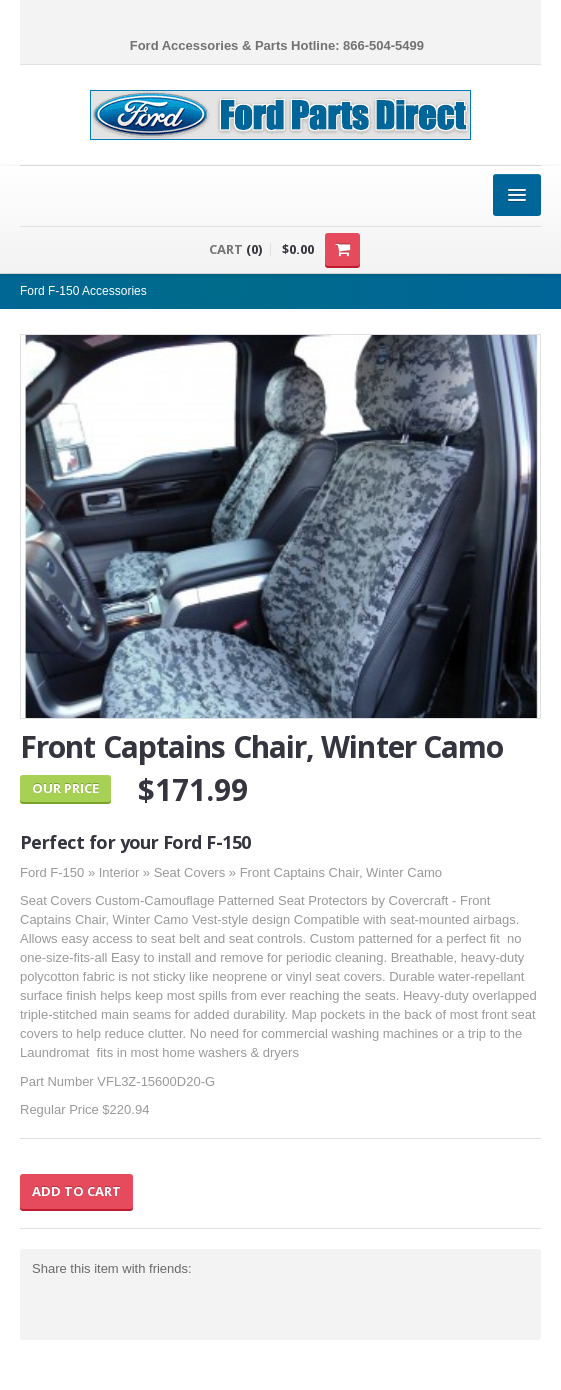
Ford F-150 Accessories (83, 291)
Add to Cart (76, 1191)
